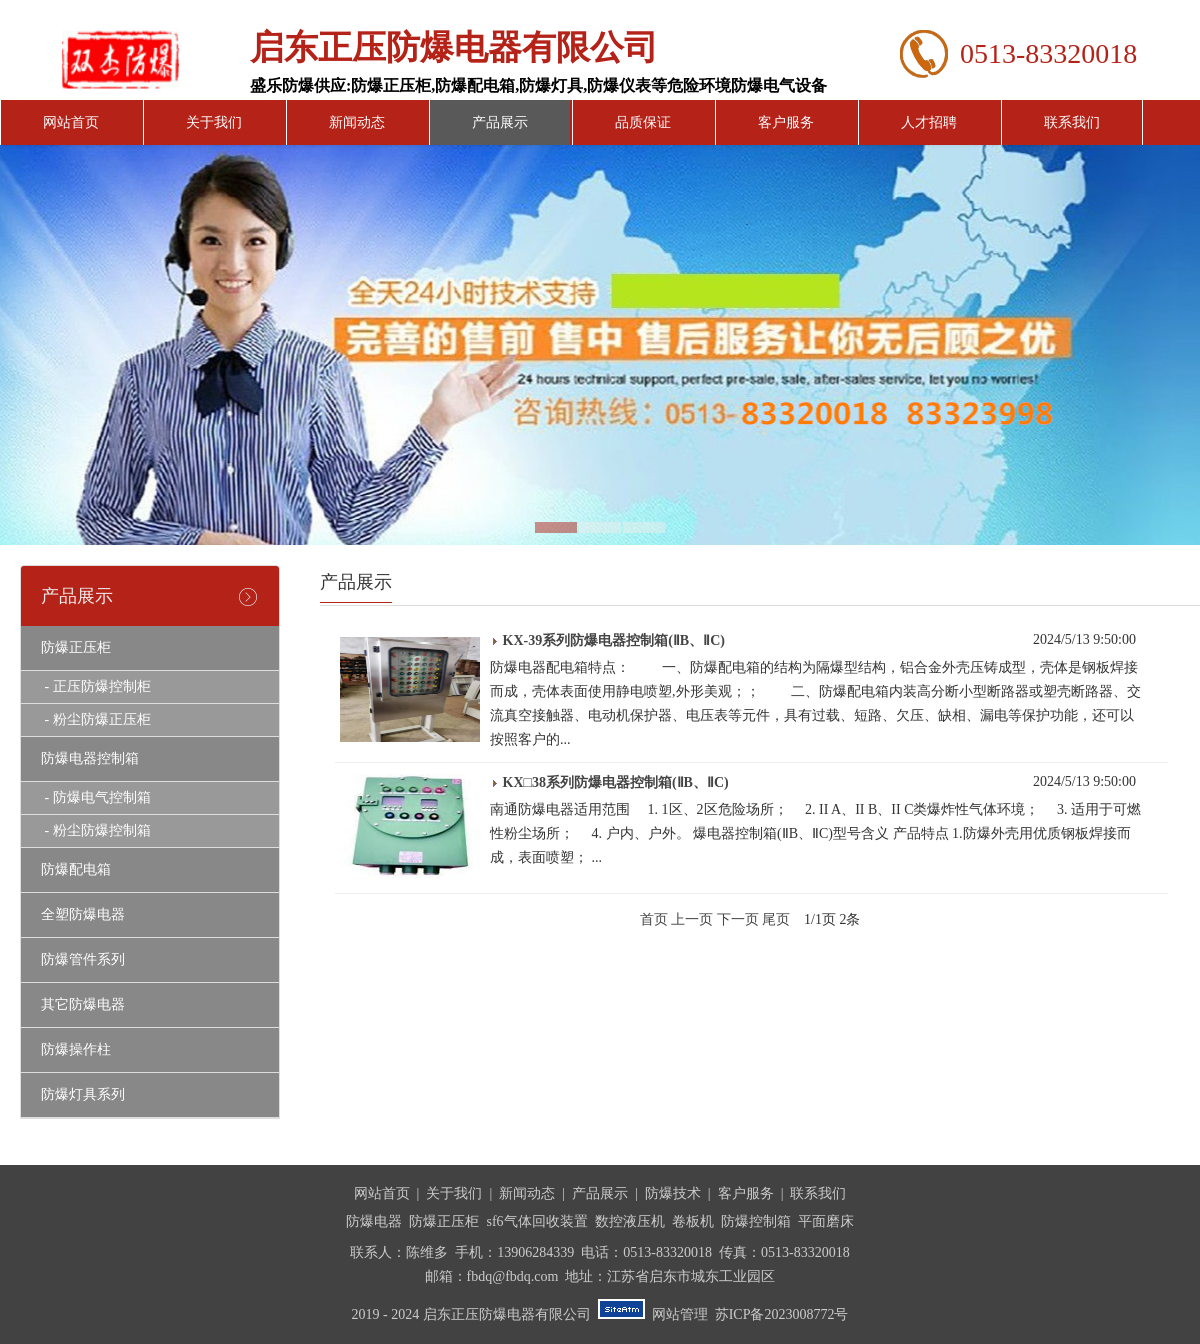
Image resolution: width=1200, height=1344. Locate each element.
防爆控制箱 (756, 1221)
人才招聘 (929, 122)
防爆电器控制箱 (90, 758)
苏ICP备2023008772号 (782, 1314)
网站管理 (680, 1314)
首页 (654, 919)
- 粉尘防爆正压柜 (96, 719)
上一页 (692, 919)
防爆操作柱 (76, 1049)
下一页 (738, 919)
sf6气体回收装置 (536, 1221)
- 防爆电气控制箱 (96, 797)
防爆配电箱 (76, 869)
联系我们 (1072, 122)
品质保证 (643, 122)
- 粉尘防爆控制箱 (96, 830)
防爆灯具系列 (83, 1094)
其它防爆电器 (83, 1004)
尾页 (776, 919)
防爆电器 (374, 1221)
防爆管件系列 (83, 959)
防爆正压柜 (76, 647)
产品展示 (500, 122)
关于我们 (214, 122)
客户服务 (786, 122)
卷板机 (693, 1221)
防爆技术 (673, 1193)
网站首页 (71, 122)
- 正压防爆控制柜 (96, 686)
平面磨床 (826, 1221)
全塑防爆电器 (83, 914)
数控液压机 (630, 1221)
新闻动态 (357, 122)
